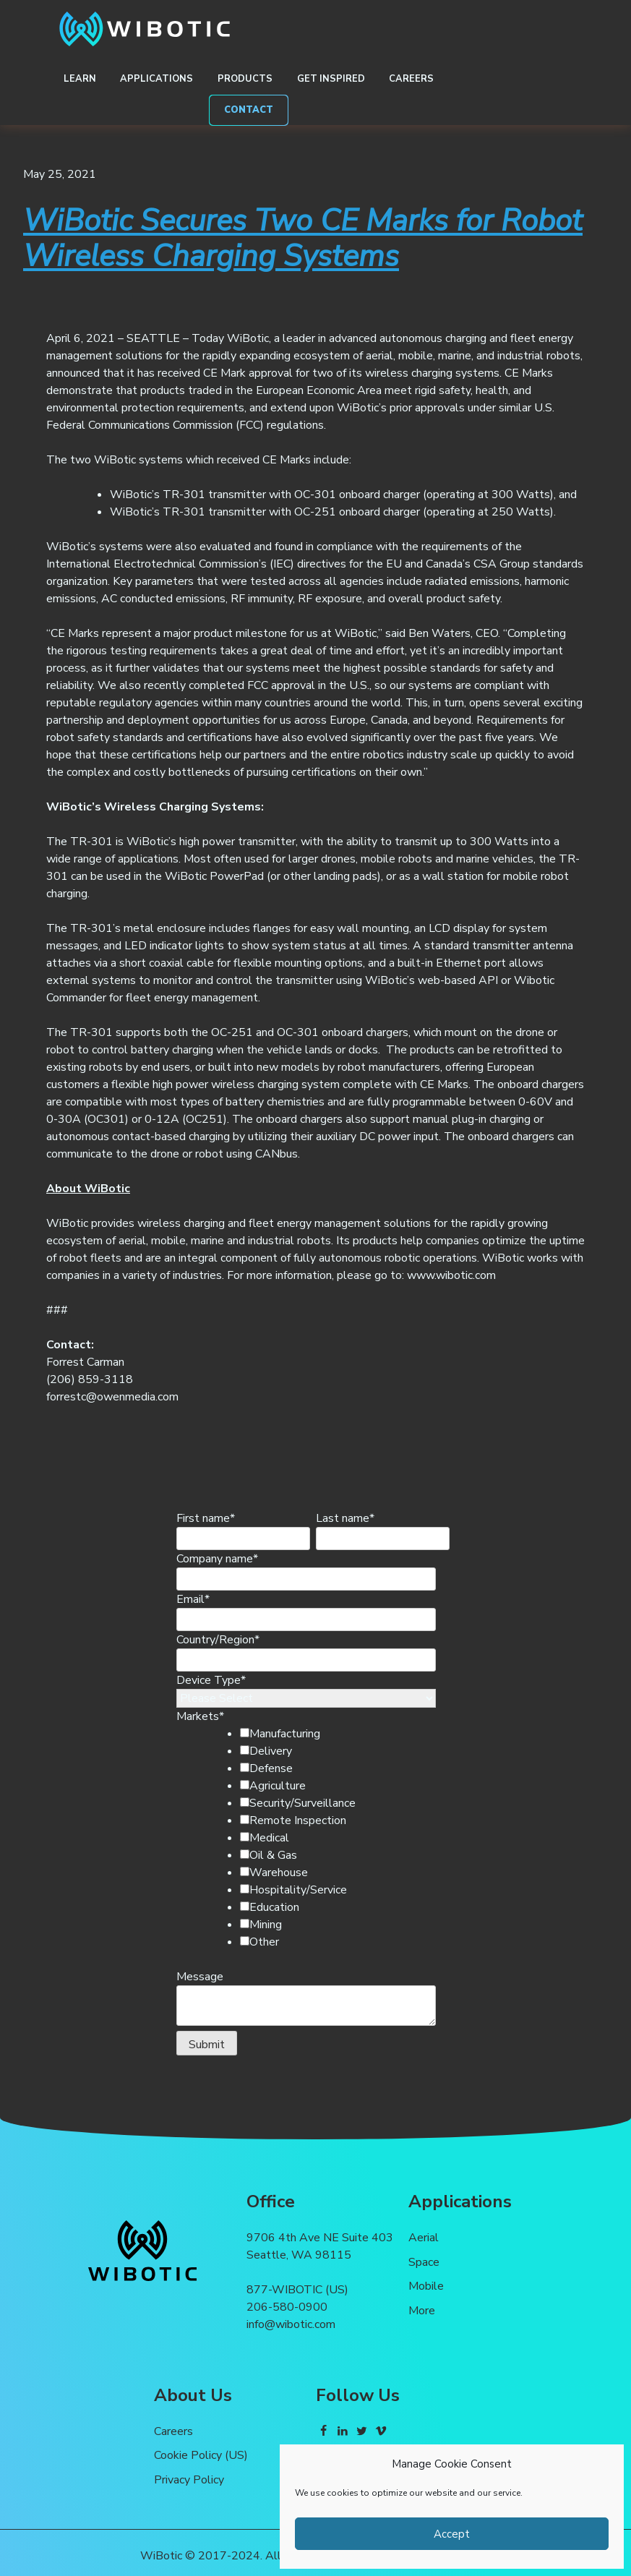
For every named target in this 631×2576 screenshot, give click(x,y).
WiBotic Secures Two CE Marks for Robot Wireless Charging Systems (303, 239)
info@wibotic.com (290, 2324)
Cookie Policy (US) (201, 2455)
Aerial (423, 2238)
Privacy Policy (189, 2480)
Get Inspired (331, 78)
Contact (248, 109)
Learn (80, 78)
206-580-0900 (286, 2307)
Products (245, 78)
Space (423, 2262)
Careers (411, 78)
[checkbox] (330, 1838)
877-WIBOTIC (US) (297, 2290)
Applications (156, 78)
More (421, 2311)
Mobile (426, 2286)
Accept (452, 2534)
